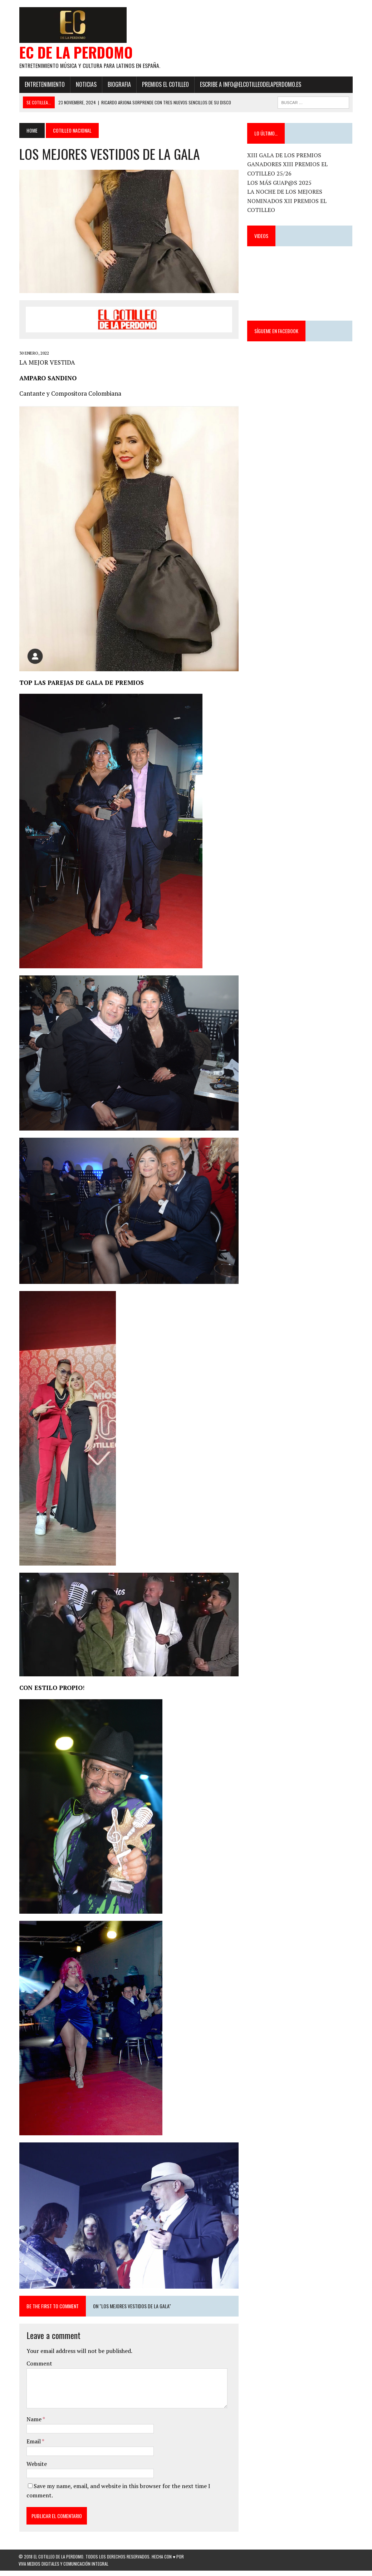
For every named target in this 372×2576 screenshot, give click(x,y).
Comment (39, 2369)
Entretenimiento (44, 84)
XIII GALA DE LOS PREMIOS (285, 155)
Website (36, 2469)
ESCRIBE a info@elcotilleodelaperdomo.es (249, 84)
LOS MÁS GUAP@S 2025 (280, 183)
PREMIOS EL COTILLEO (164, 84)
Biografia (118, 84)
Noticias (85, 84)
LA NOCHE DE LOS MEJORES (285, 192)
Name (34, 2424)
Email (33, 2447)
